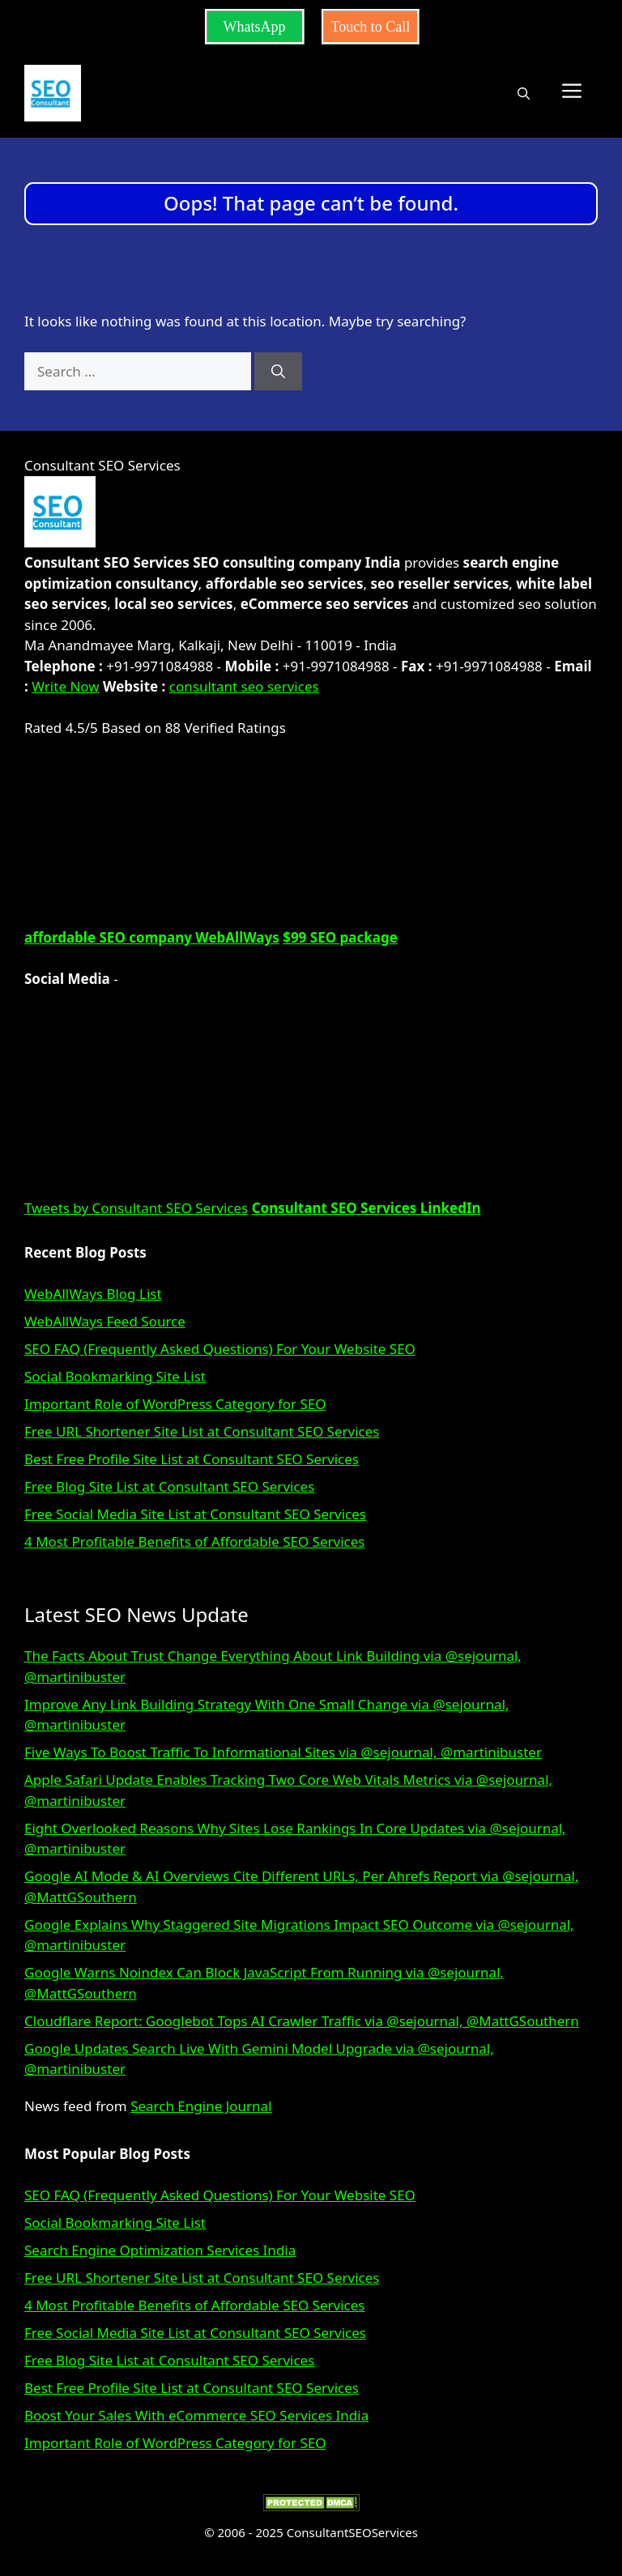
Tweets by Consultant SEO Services (136, 1208)
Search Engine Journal (200, 2106)
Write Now (65, 686)
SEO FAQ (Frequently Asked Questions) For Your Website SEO (219, 1348)
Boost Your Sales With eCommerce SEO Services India (196, 2415)
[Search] (278, 371)
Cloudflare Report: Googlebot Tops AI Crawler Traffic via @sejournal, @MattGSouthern (301, 2021)
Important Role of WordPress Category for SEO (175, 1403)
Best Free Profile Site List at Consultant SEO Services (191, 1459)
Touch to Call (371, 27)
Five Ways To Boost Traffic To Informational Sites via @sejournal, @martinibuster (283, 1752)
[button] (523, 93)
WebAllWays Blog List (93, 1293)
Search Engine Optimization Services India (160, 2250)
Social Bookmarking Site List (115, 1376)
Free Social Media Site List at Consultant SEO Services (195, 1514)
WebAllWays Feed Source (104, 1321)
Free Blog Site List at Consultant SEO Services (169, 1486)
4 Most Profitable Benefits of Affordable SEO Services (194, 1541)
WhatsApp (255, 27)
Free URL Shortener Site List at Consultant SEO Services (201, 1431)
